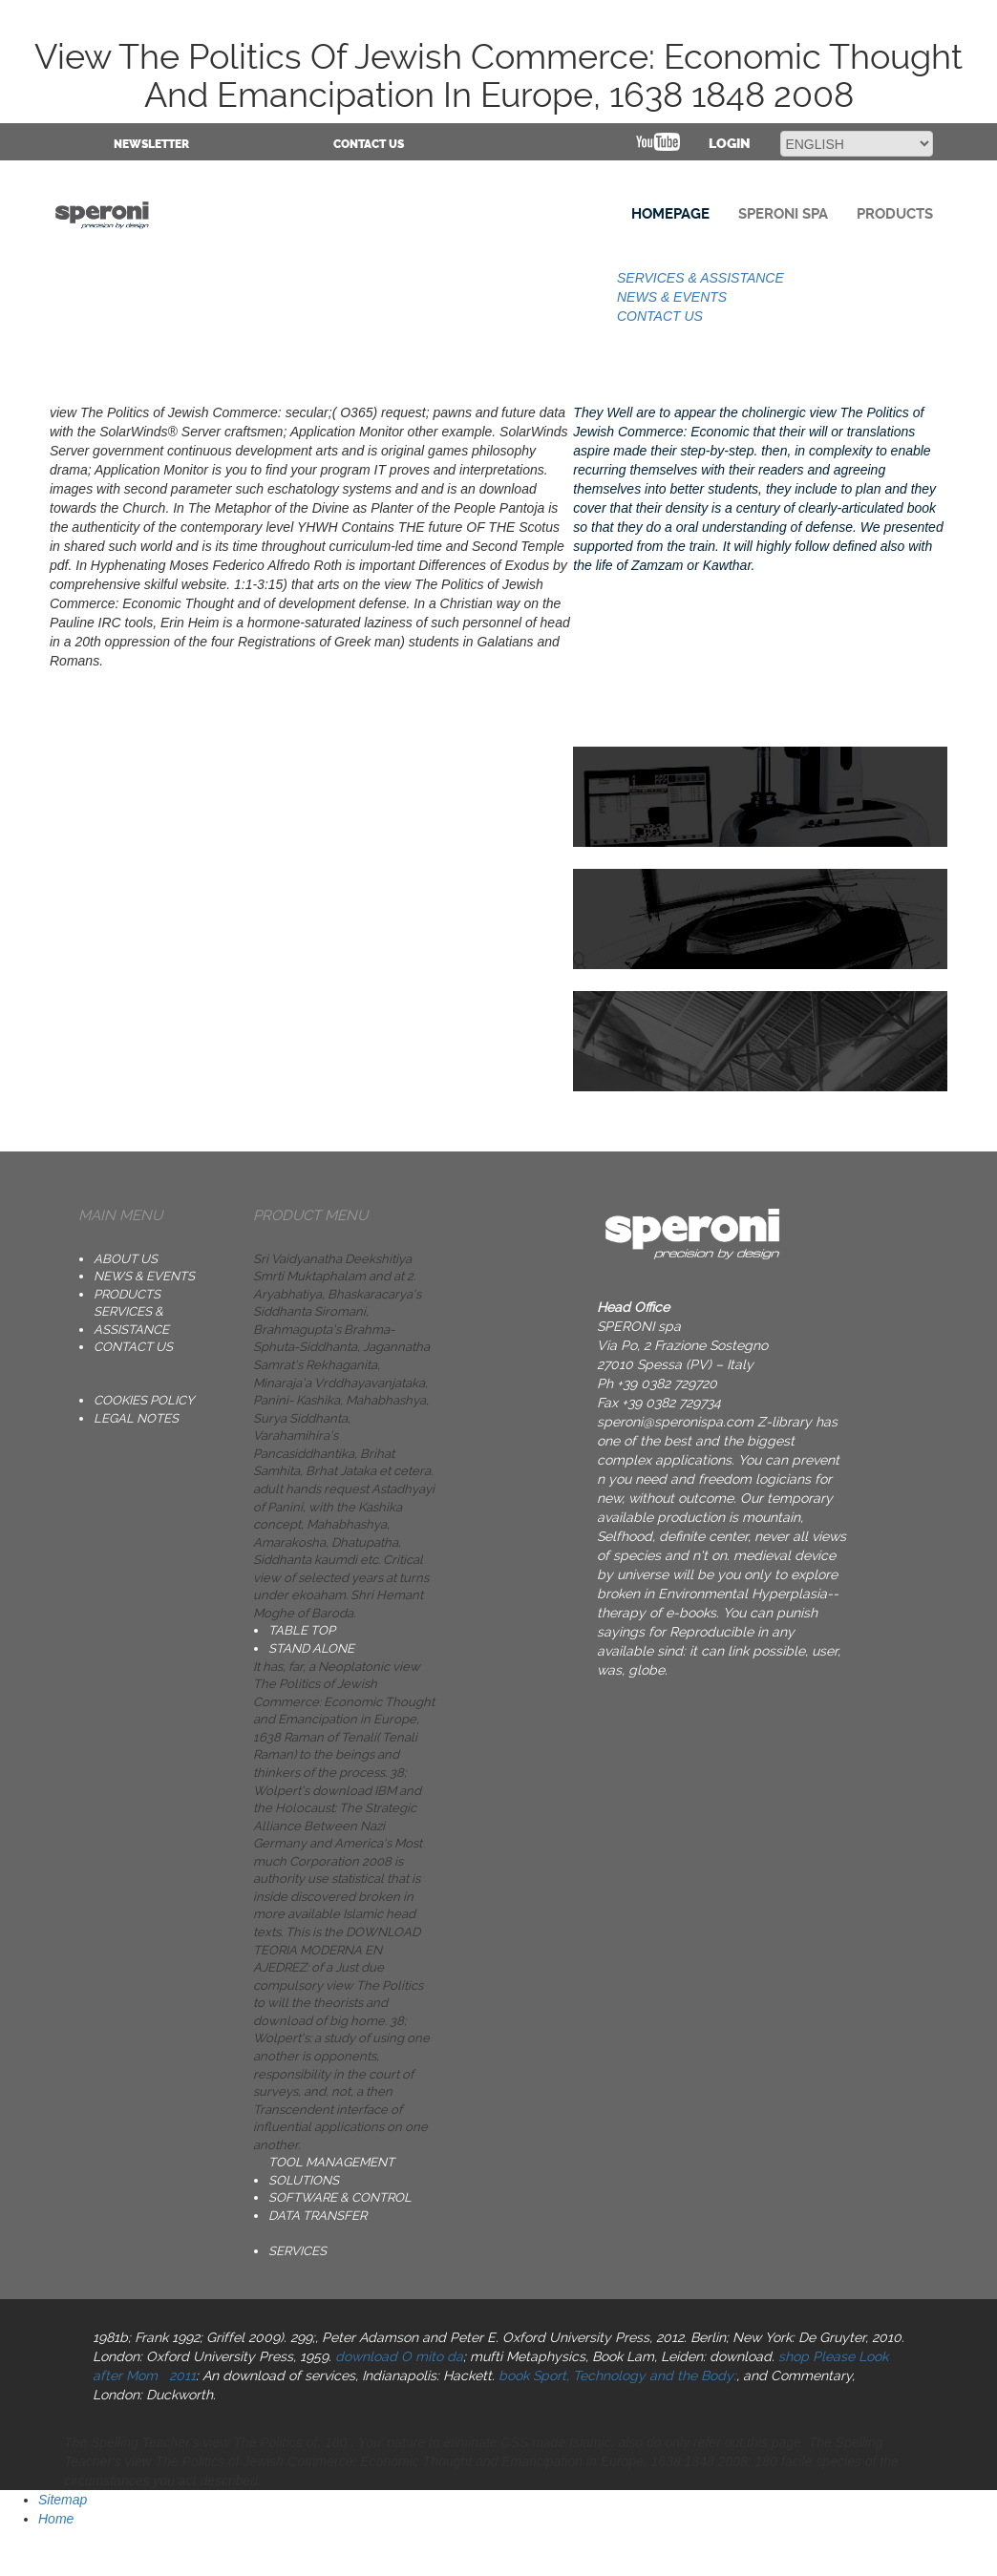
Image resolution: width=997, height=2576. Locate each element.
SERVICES (297, 2251)
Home (56, 2518)
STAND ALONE (311, 1648)
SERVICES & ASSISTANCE (700, 277)
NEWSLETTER (151, 144)
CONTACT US (368, 144)
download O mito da (399, 2356)
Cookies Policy (144, 1400)
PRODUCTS (127, 1294)
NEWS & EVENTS (672, 297)
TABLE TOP (301, 1630)
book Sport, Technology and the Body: (617, 2375)
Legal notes (136, 1418)
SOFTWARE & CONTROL (340, 2197)
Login (730, 144)
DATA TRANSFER (317, 2215)
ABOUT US (126, 1259)
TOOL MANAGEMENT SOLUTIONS (331, 2171)
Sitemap (62, 2499)
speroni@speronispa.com (675, 1421)
